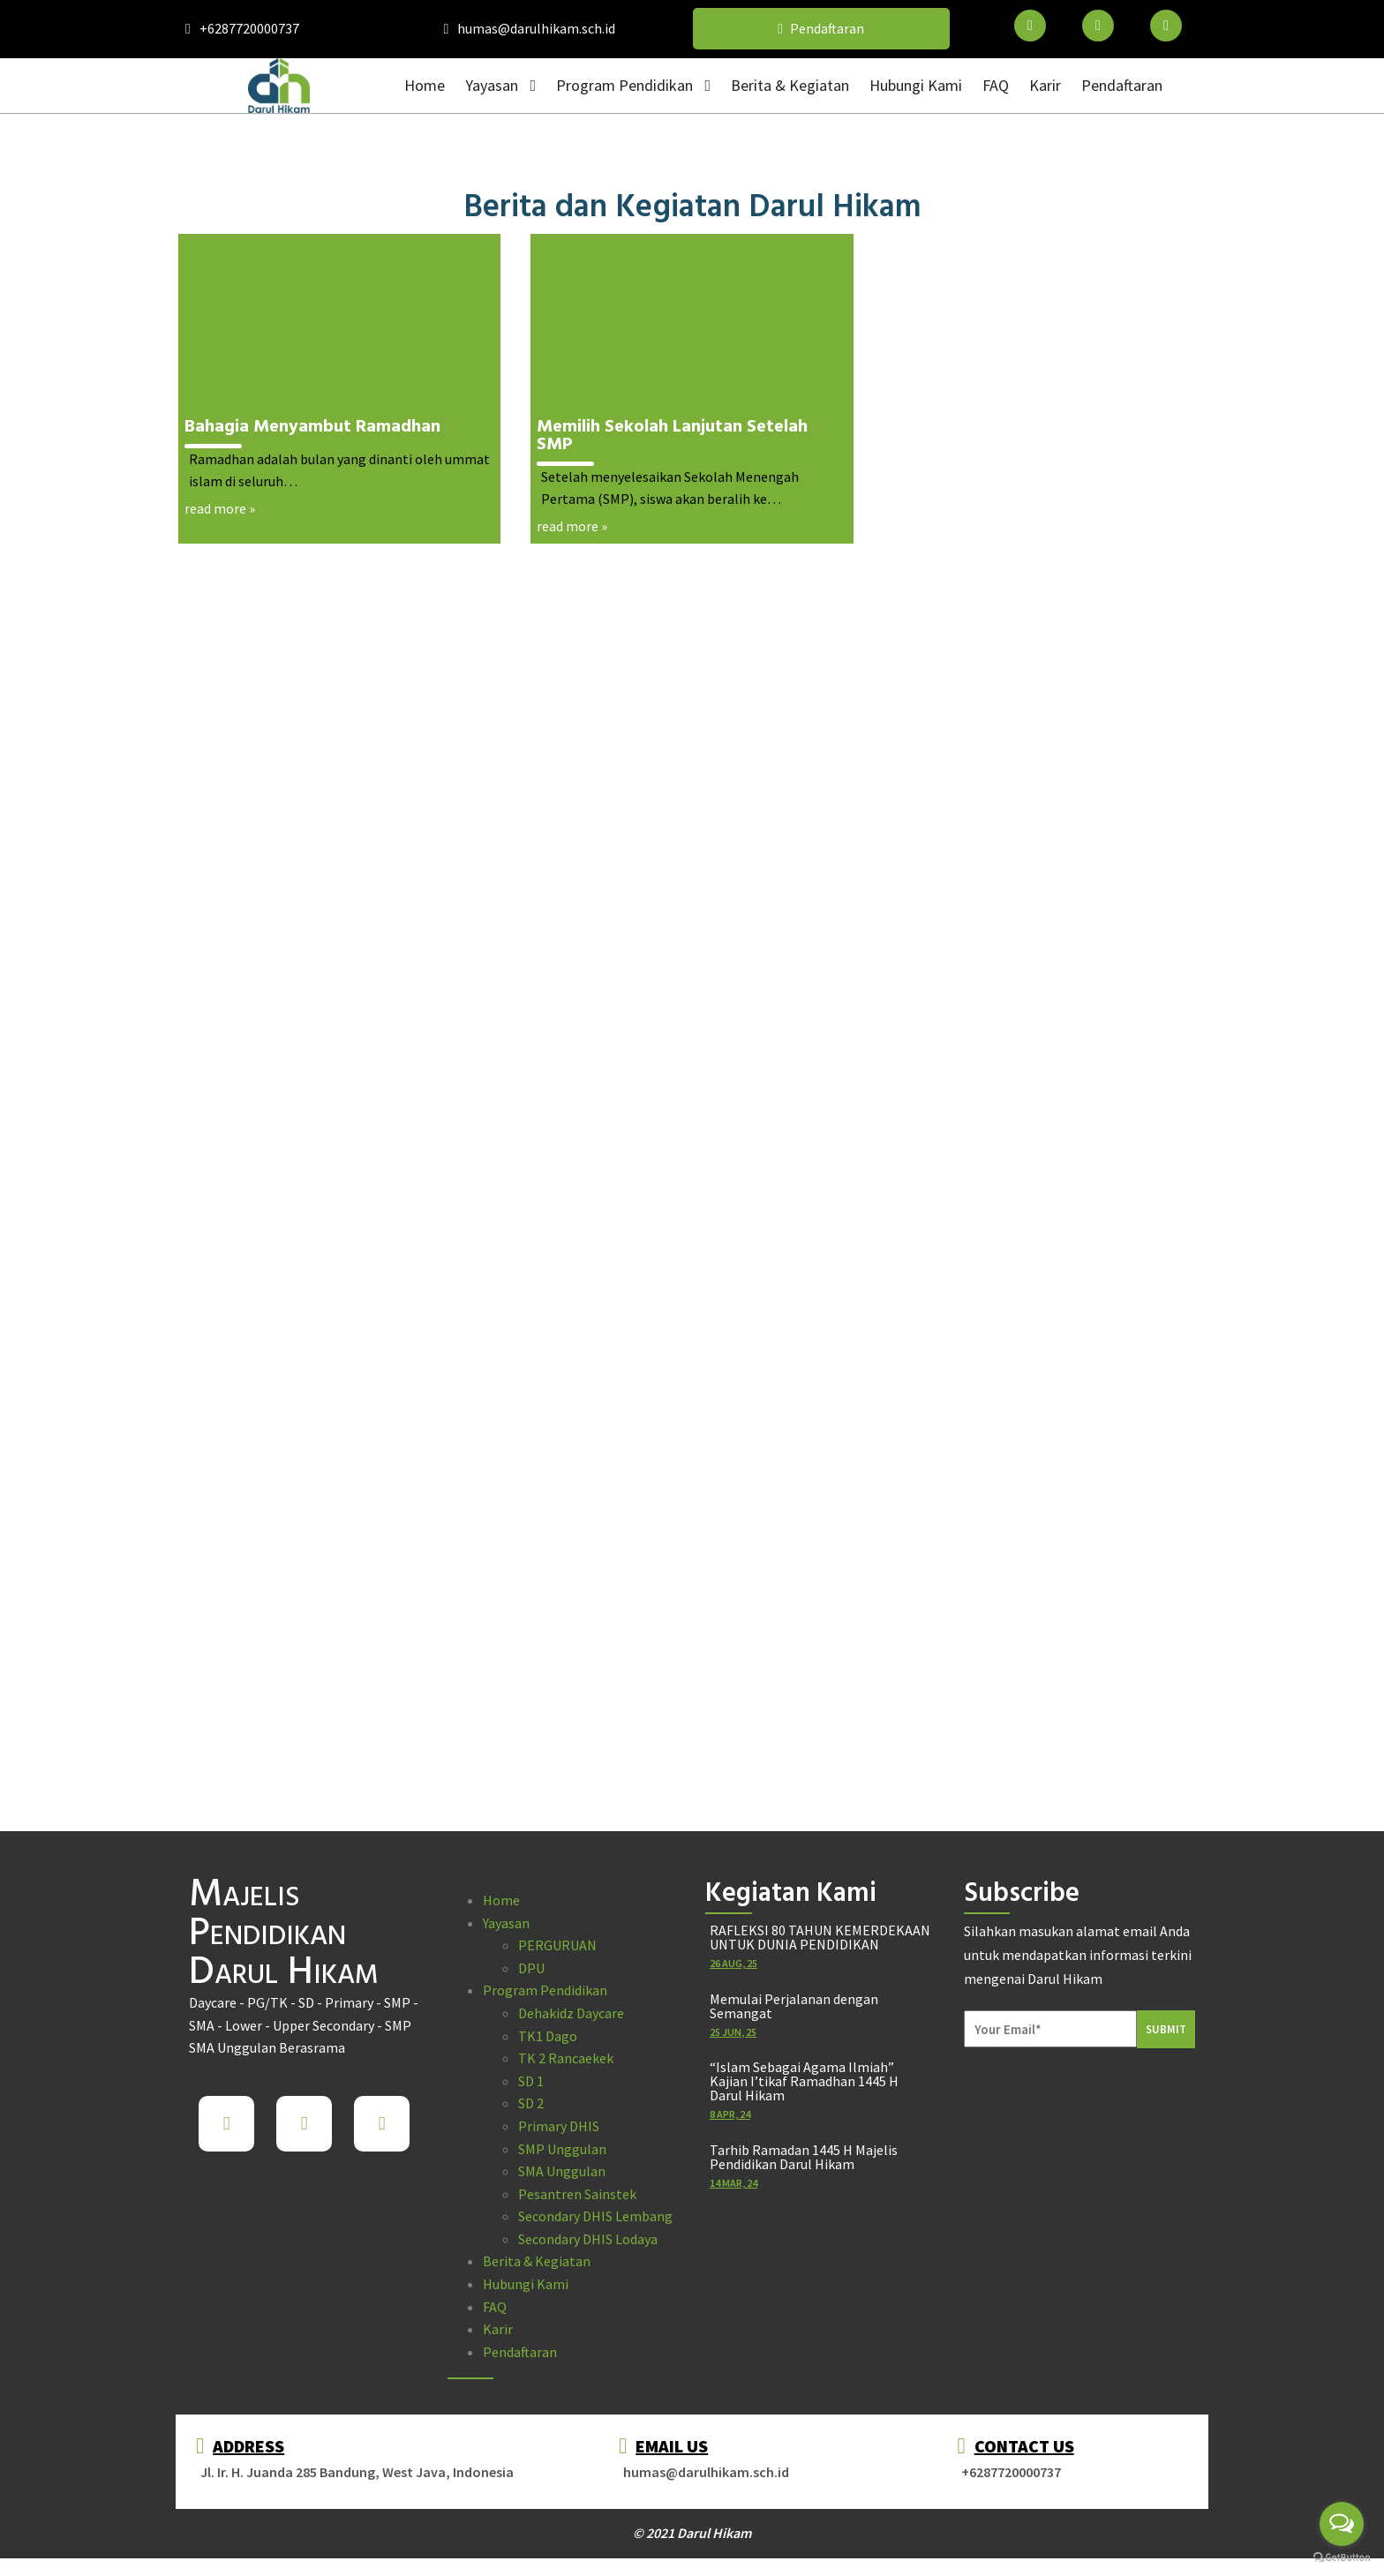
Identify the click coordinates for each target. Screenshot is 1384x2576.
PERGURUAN (557, 1945)
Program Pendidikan (545, 1990)
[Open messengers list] (1342, 2524)
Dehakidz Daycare (571, 2013)
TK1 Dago (547, 2036)
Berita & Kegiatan (536, 2261)
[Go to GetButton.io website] (1341, 2558)
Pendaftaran (520, 2352)
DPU (531, 1968)
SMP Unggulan (562, 2149)
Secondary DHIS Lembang (595, 2216)
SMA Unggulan (562, 2171)
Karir (498, 2329)
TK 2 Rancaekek (565, 2058)
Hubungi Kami (525, 2284)
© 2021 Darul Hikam (692, 2533)
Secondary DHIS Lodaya (588, 2239)
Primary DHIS (558, 2126)
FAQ (495, 2307)
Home (501, 1900)
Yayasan (506, 1923)
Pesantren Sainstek (577, 2194)
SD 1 (531, 2081)
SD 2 (531, 2103)
